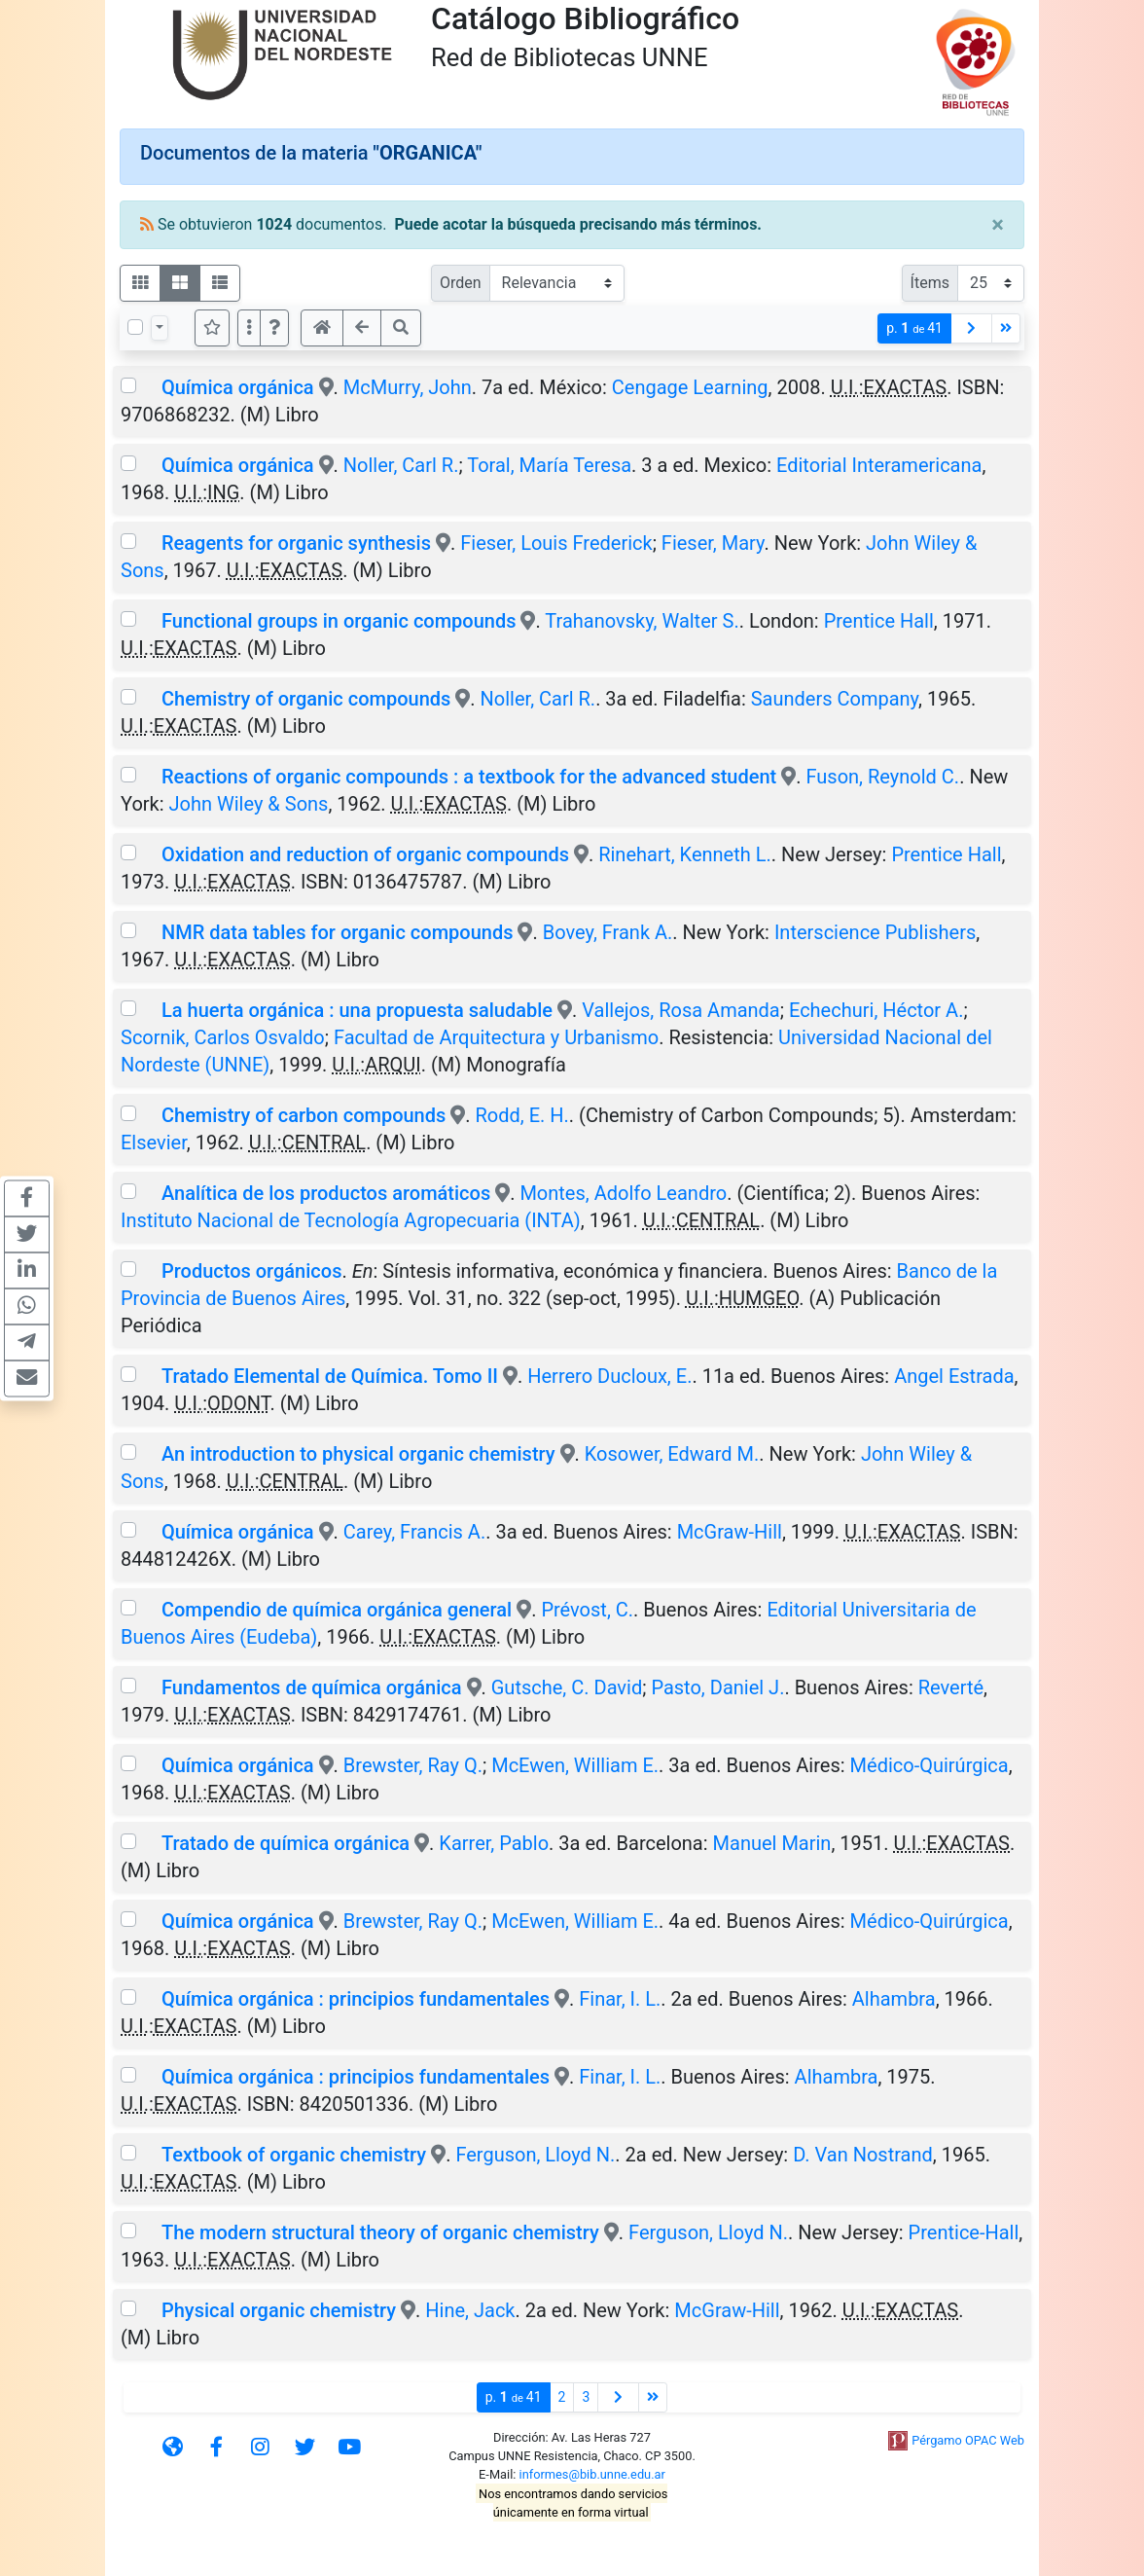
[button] (274, 327)
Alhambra (894, 1999)
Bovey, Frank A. (608, 932)
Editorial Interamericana (879, 465)
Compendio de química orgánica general (336, 1609)
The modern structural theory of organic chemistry (380, 2232)
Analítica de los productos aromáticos (325, 1193)
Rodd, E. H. (522, 1115)
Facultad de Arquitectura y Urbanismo (496, 1037)
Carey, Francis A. (414, 1531)
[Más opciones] (249, 327)
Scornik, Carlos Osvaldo (223, 1037)
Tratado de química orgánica (285, 1843)
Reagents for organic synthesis (296, 543)
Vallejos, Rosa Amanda (680, 1010)
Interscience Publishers (875, 932)
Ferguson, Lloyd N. (535, 2154)
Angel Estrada (954, 1376)
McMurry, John (407, 387)
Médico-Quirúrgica (929, 1765)
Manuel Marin (772, 1843)
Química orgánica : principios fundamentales (355, 1999)
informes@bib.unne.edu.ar (592, 2474)
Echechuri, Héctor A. (876, 1010)
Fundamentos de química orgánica (311, 1687)
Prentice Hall (879, 621)
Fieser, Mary (713, 543)
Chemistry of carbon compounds (303, 1115)
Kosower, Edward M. (672, 1454)
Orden (461, 282)
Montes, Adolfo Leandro (623, 1193)
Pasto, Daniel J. (717, 1687)
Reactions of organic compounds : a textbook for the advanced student (468, 776)
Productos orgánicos (251, 1271)
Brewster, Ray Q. (413, 1765)
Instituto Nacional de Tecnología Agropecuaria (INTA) (351, 1220)
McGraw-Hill (729, 1531)
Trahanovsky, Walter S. (641, 621)
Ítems (930, 282)
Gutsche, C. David (566, 1687)
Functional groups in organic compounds (339, 621)
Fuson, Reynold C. (882, 776)
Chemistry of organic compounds (305, 698)
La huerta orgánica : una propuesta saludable (357, 1010)
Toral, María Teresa (549, 465)
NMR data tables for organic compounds (337, 932)
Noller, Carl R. (401, 465)
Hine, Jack (470, 2310)
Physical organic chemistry (278, 2310)
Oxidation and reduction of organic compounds (365, 854)
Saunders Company (834, 698)
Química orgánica (237, 387)
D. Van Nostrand (863, 2154)
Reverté (950, 1687)
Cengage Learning (690, 387)
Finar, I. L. (620, 1999)
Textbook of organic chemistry (293, 2154)
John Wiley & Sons (249, 804)
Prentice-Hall (964, 2232)
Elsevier (154, 1142)
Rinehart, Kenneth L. (684, 854)
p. (914, 328)
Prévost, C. (587, 1609)
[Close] (997, 224)
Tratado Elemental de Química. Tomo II (329, 1376)
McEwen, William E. (575, 1765)
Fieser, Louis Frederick (556, 543)
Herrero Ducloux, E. (609, 1376)
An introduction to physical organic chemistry (358, 1454)
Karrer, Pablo (494, 1843)
